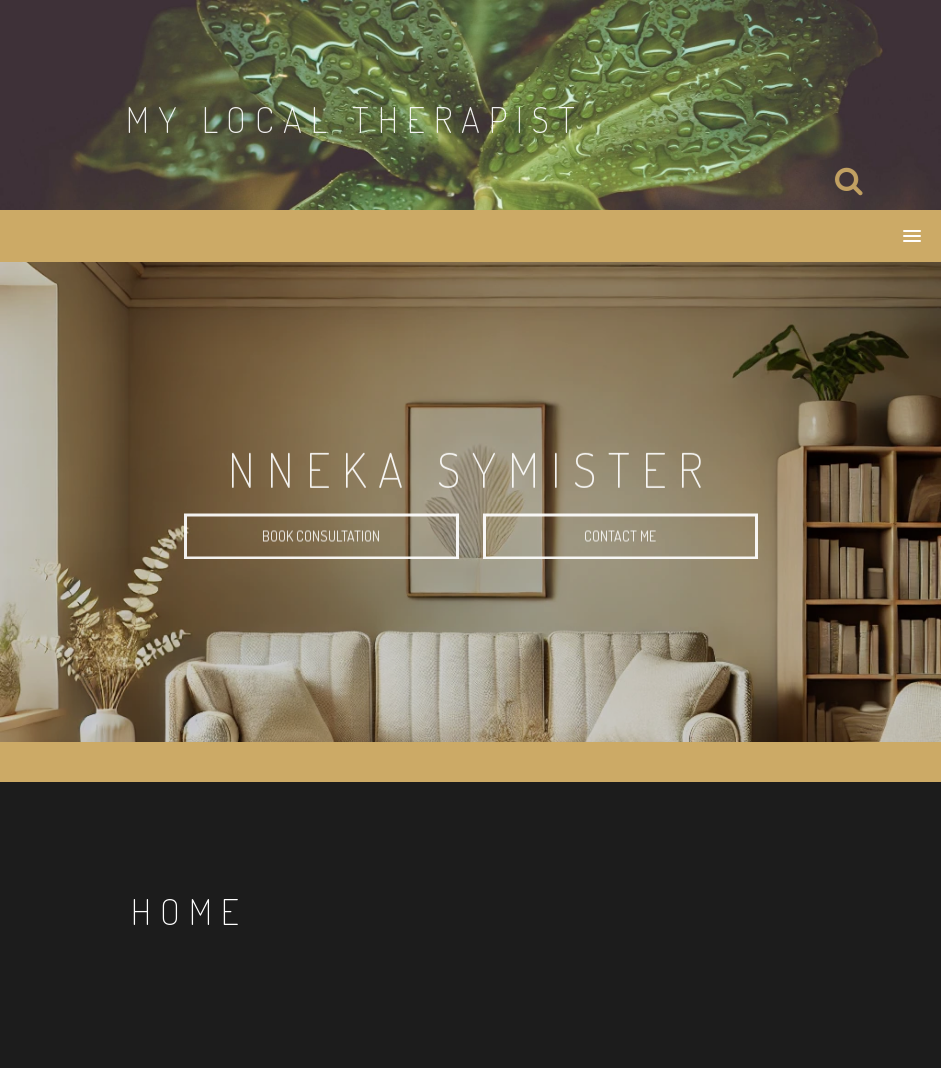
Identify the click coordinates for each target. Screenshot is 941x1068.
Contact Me (620, 537)
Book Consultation (321, 537)
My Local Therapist (355, 119)
